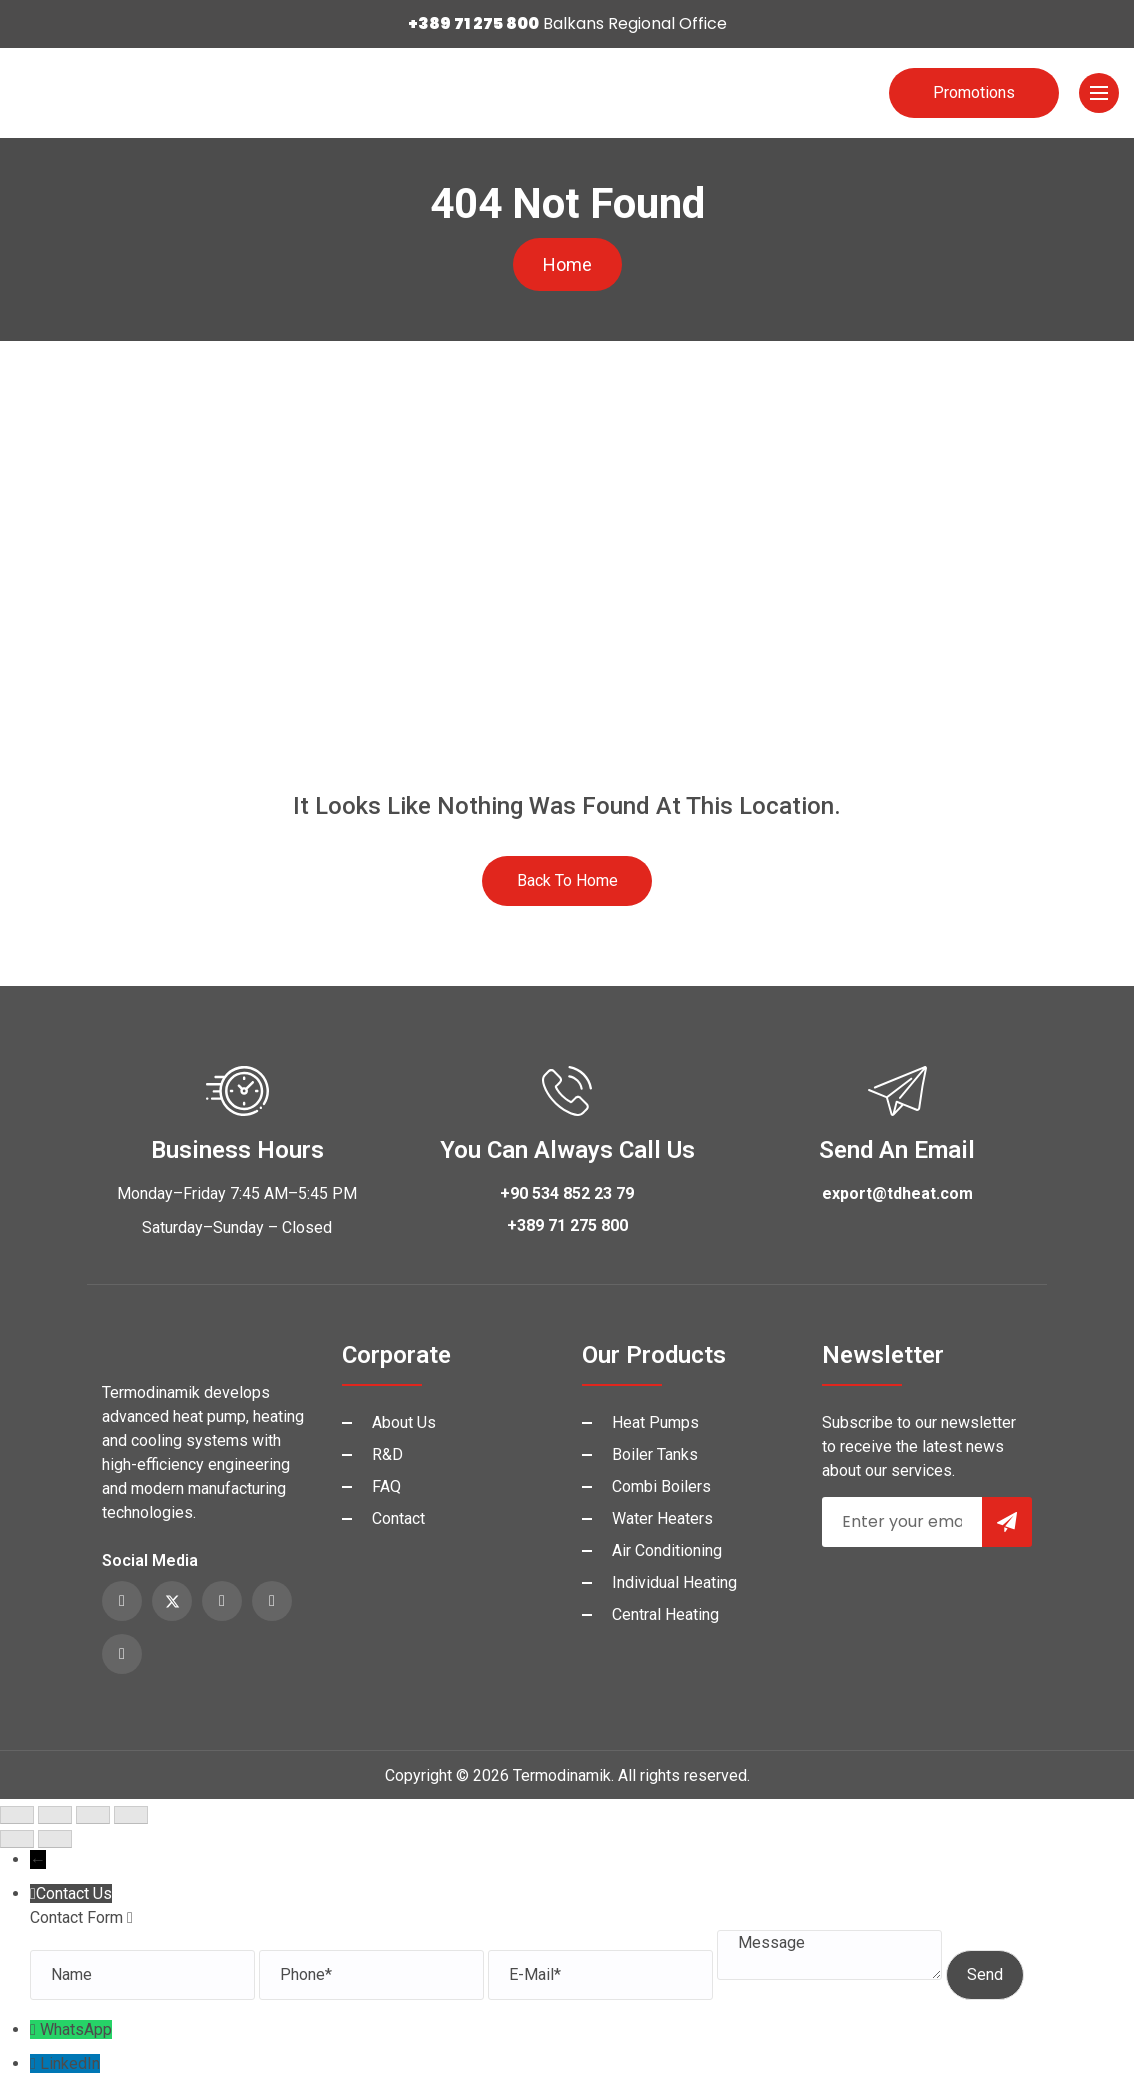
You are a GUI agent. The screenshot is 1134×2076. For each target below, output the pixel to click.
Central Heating (665, 1614)
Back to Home (567, 880)
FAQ (386, 1486)
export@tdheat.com (897, 1193)
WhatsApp (76, 2029)
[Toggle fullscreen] (55, 1815)
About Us (404, 1422)
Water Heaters (662, 1518)
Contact (398, 1518)
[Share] (93, 1815)
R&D (387, 1454)
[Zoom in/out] (17, 1815)
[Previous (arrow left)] (17, 1839)
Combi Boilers (661, 1486)
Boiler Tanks (655, 1454)
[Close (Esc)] (131, 1815)
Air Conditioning (667, 1550)
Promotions (974, 92)
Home (567, 264)
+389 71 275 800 (567, 1225)
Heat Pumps (655, 1422)
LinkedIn (70, 2063)
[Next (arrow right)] (55, 1839)
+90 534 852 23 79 (567, 1193)
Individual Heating (674, 1582)
